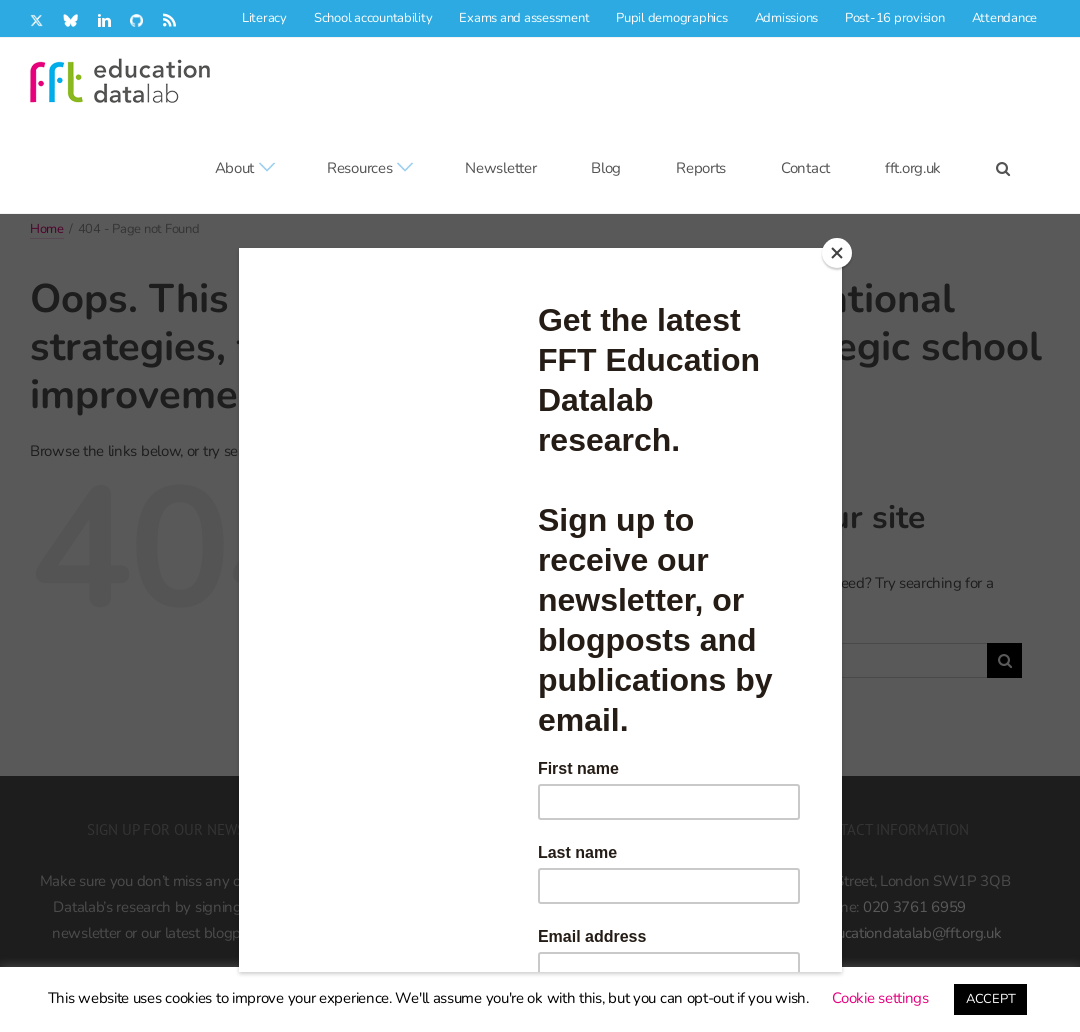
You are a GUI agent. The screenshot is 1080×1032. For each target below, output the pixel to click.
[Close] (837, 253)
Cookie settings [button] (880, 998)
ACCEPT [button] (990, 999)
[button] (1003, 168)
